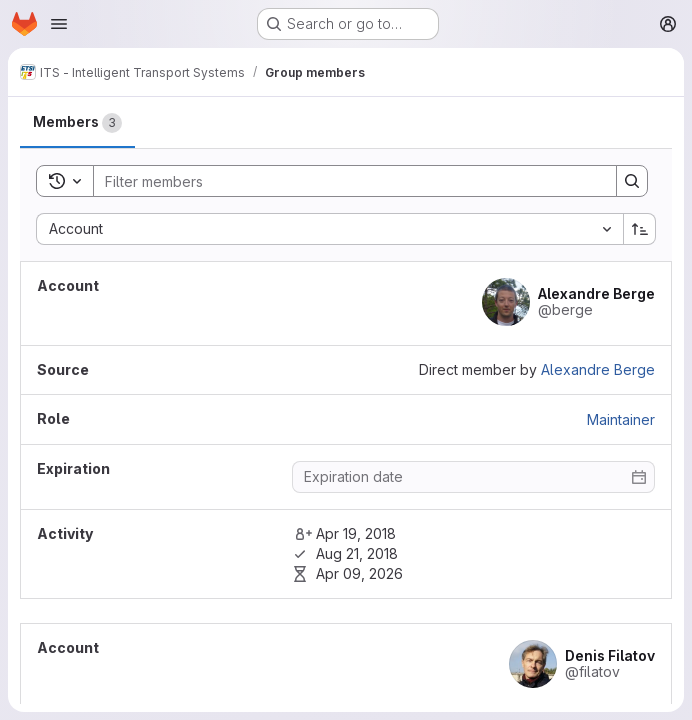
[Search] (345, 181)
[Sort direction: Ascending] (640, 229)
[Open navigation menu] (59, 24)
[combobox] (329, 229)
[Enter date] (473, 477)
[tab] (77, 122)
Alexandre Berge (598, 369)
